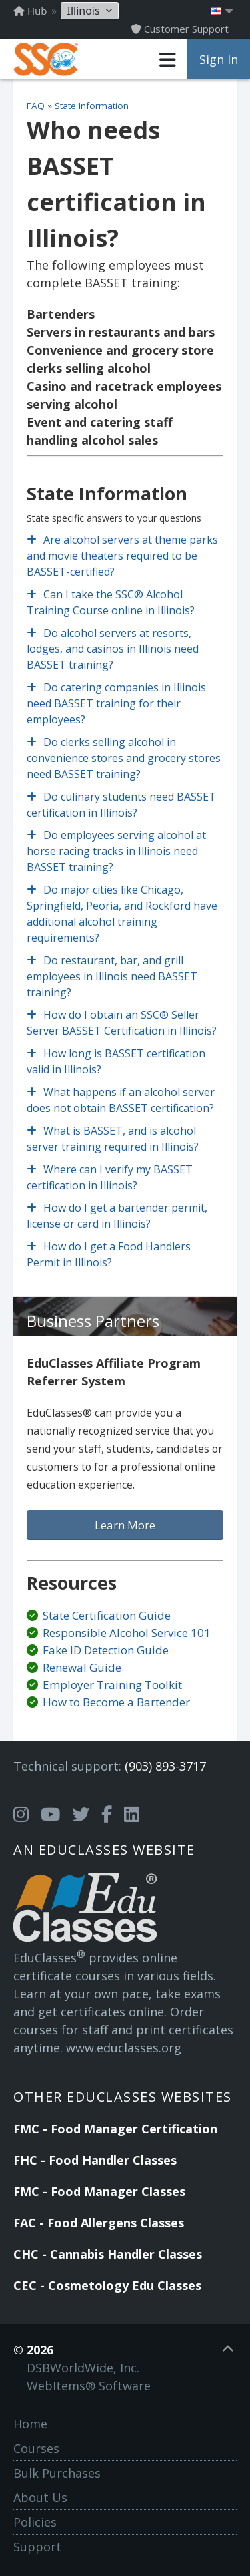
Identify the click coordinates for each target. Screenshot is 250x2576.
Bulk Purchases (57, 2473)
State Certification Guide (107, 1615)
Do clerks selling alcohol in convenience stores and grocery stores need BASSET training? (124, 758)
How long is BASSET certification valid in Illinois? (116, 1061)
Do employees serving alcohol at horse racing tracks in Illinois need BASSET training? (116, 851)
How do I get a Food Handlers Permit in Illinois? (109, 1254)
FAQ (36, 106)
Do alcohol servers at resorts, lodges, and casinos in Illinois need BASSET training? (113, 649)
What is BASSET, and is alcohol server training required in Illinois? (113, 1138)
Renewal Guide (82, 1667)
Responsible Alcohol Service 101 (127, 1632)
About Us (40, 2497)
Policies (35, 2522)
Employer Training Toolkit (112, 1684)
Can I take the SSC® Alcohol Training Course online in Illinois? (111, 602)
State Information (92, 106)
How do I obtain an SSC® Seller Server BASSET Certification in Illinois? (122, 1023)
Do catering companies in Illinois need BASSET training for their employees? (116, 703)
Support (37, 2547)
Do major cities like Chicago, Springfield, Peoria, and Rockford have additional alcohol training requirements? (122, 913)
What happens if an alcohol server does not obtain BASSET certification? (121, 1100)
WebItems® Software (89, 2386)
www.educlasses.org (123, 2048)
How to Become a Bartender (116, 1702)
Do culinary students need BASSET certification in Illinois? (121, 804)
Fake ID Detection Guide (106, 1650)
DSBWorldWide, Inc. (83, 2368)
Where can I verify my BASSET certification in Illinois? (110, 1177)
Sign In (218, 59)
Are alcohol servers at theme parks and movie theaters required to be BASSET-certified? (122, 555)
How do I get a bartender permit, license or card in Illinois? (117, 1215)
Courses (36, 2448)
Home (30, 2424)
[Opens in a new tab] (21, 1814)
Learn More (125, 1525)
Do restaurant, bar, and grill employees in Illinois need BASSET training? (112, 976)
